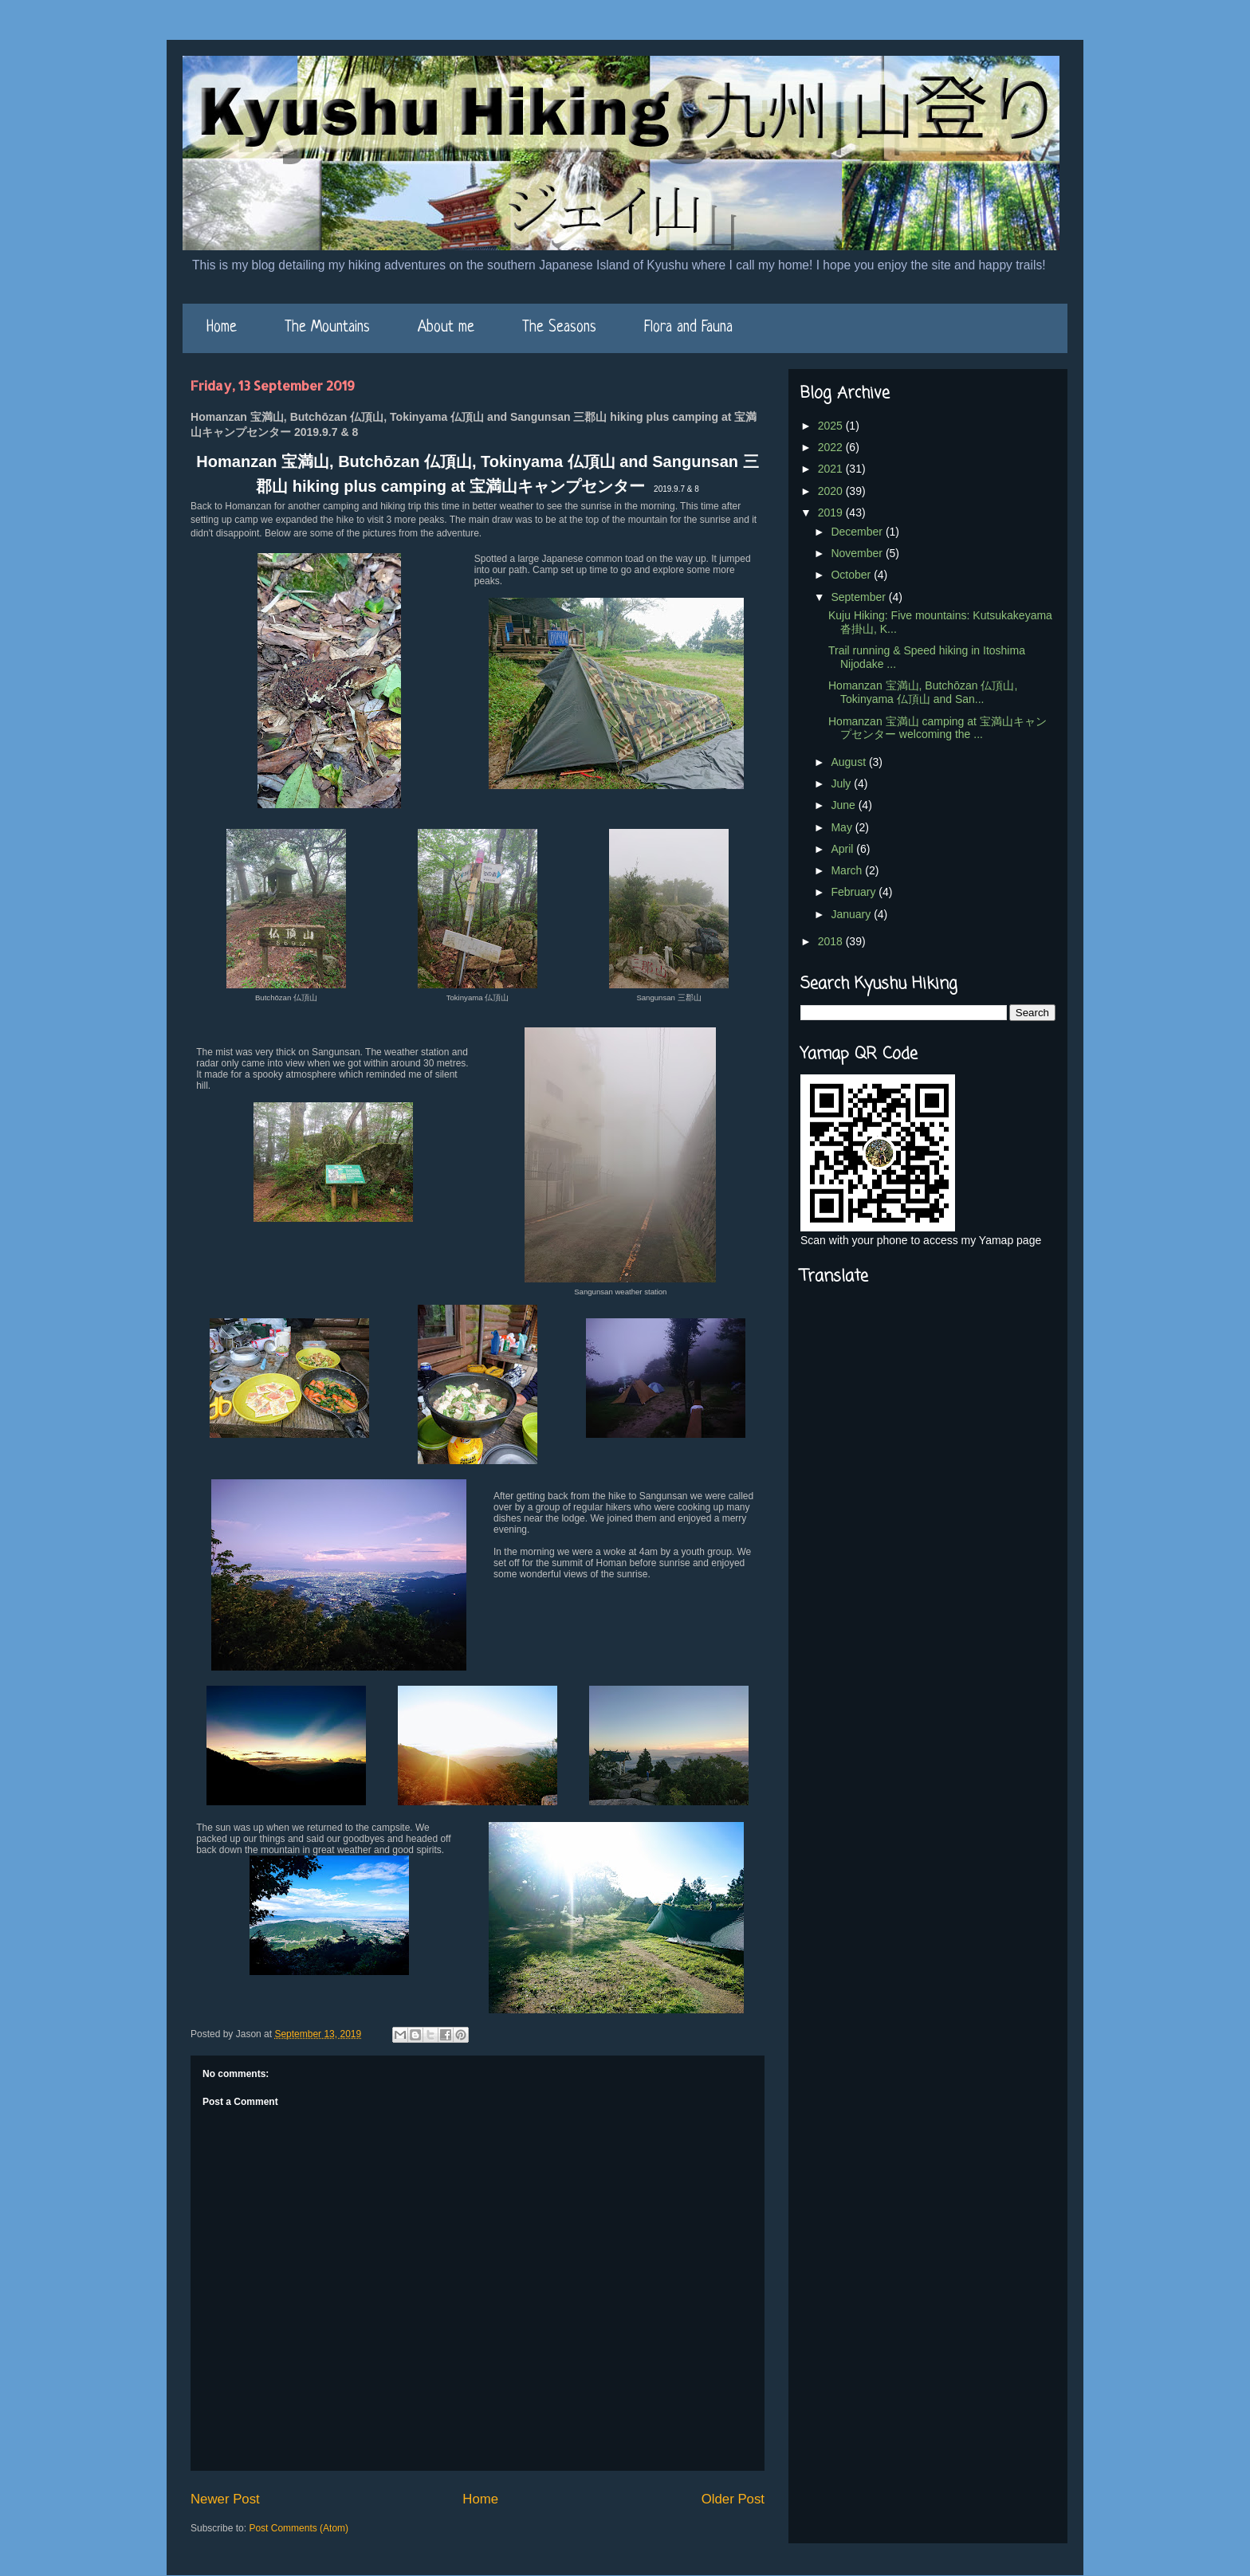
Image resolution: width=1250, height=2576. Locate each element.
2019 (832, 512)
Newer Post (225, 2499)
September (859, 597)
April (843, 848)
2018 (832, 941)
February (855, 892)
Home (221, 328)
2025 (832, 425)
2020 (832, 491)
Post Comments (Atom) (298, 2528)
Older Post (733, 2499)
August (849, 762)
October (852, 574)
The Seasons (559, 328)
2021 (832, 468)
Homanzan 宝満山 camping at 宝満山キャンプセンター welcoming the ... (937, 728)
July (842, 783)
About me (446, 328)
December (858, 531)
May (843, 827)
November (858, 553)
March (848, 870)
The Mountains (327, 328)
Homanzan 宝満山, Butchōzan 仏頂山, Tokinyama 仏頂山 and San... (922, 692)
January (852, 914)
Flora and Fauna (688, 328)
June (844, 805)
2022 (832, 447)
